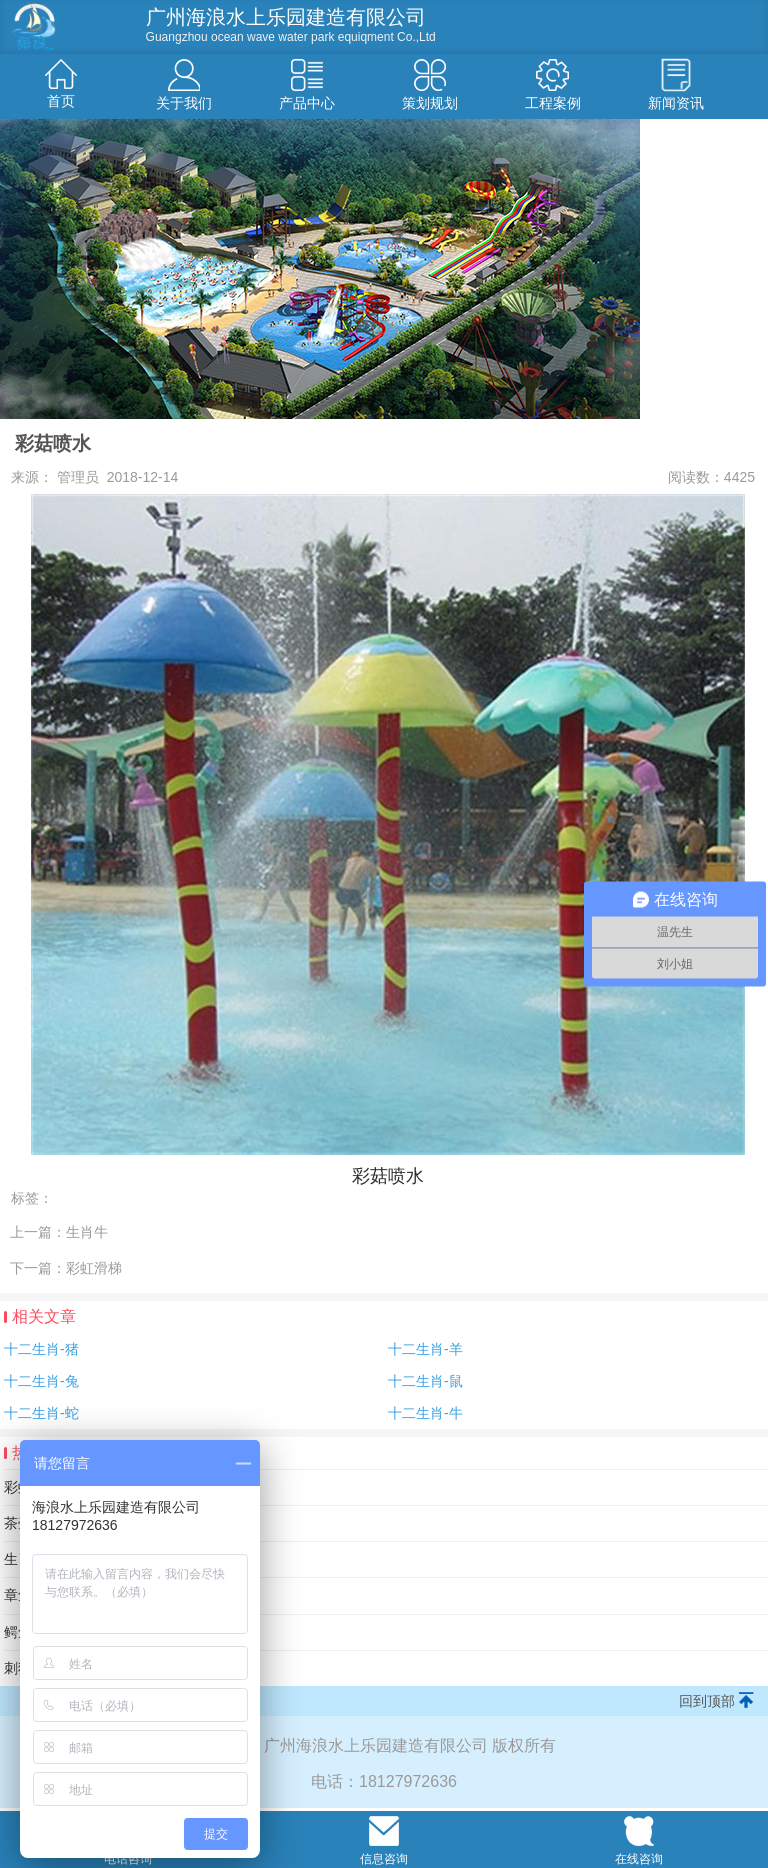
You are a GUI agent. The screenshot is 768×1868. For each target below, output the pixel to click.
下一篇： (66, 1268)
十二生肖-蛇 (41, 1413)
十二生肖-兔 (41, 1381)
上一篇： (59, 1232)
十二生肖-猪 (41, 1349)
